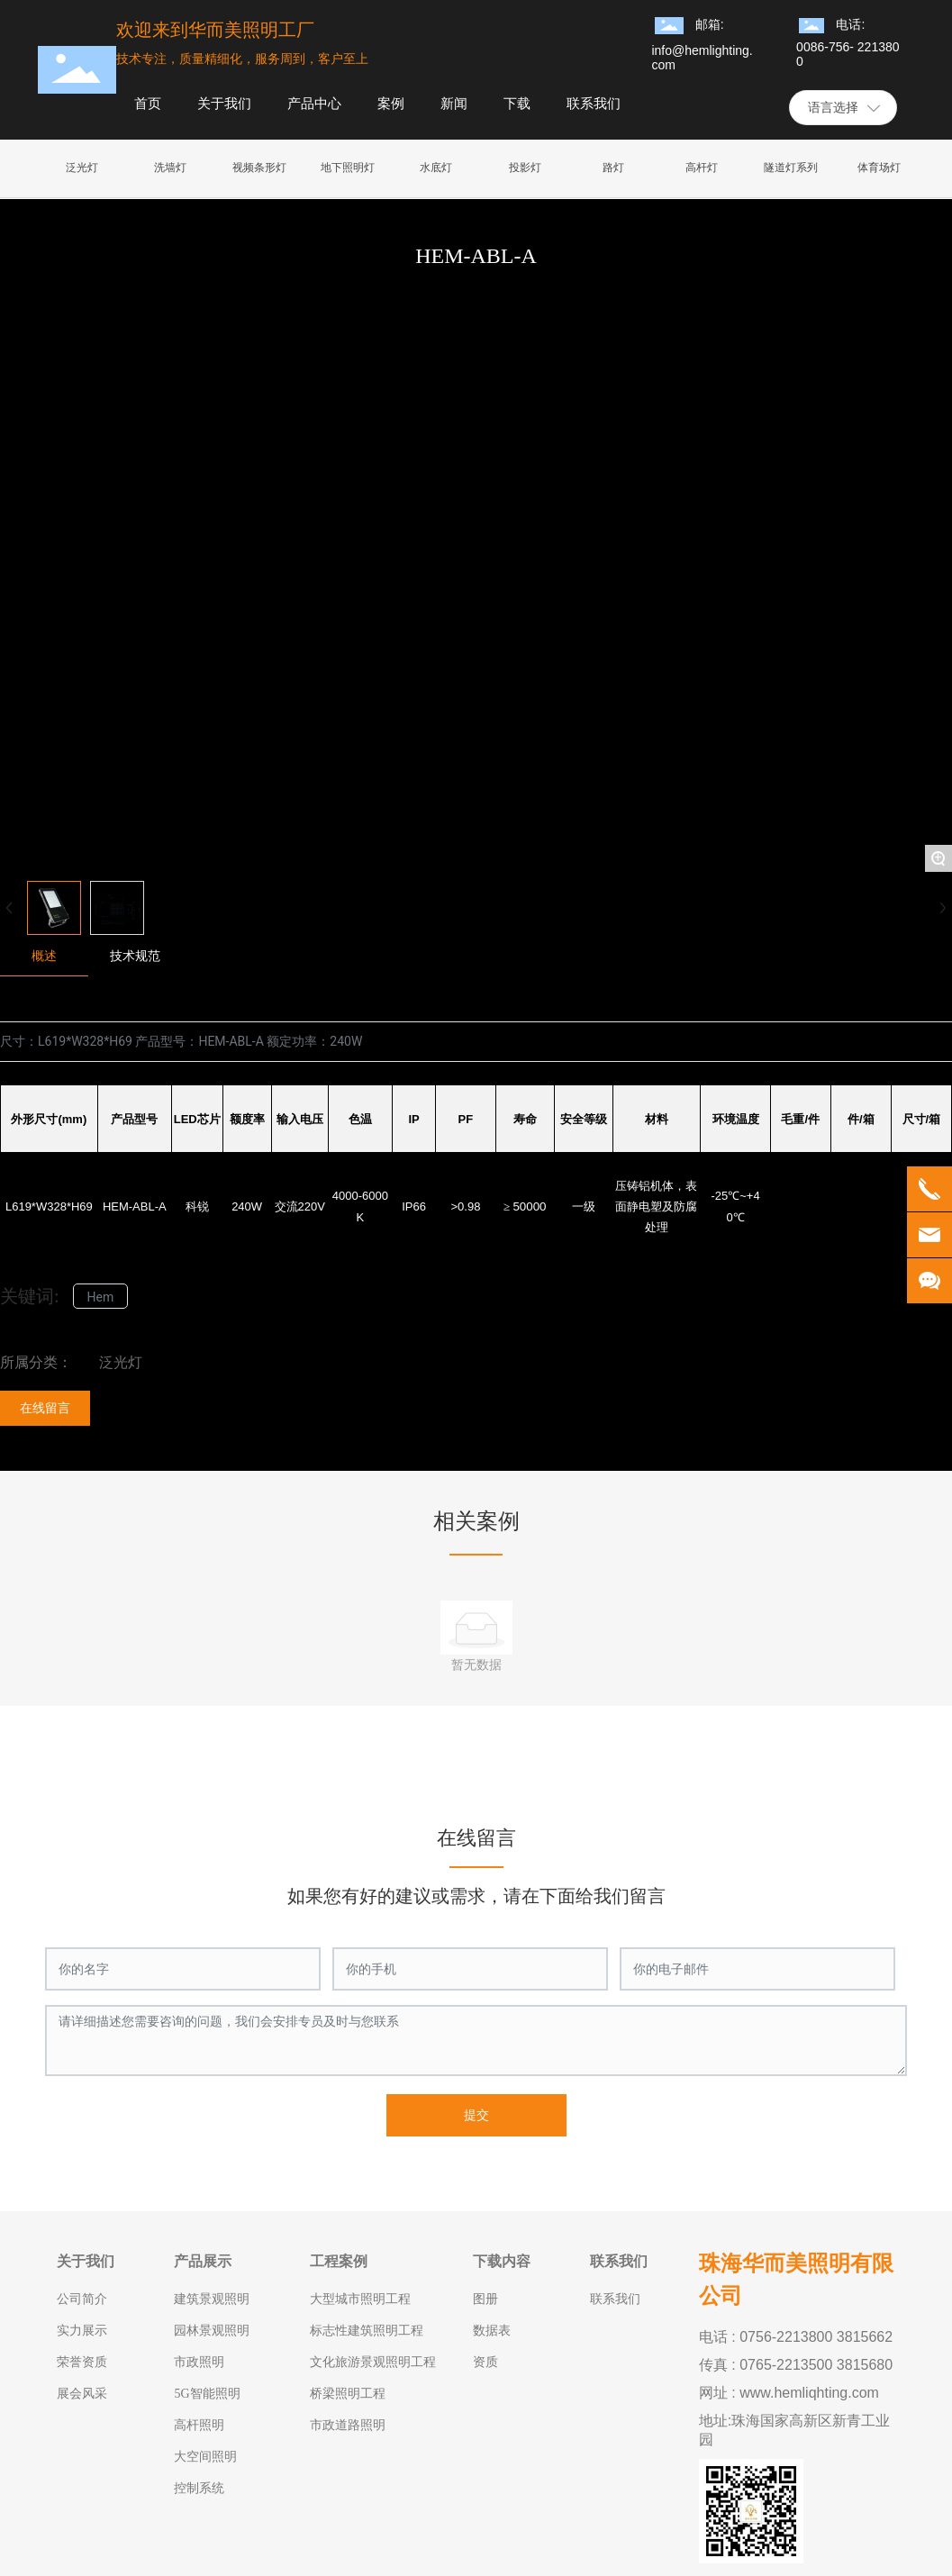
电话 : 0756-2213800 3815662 (796, 2337)
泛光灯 (120, 1362)
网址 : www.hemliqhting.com (789, 2392)
